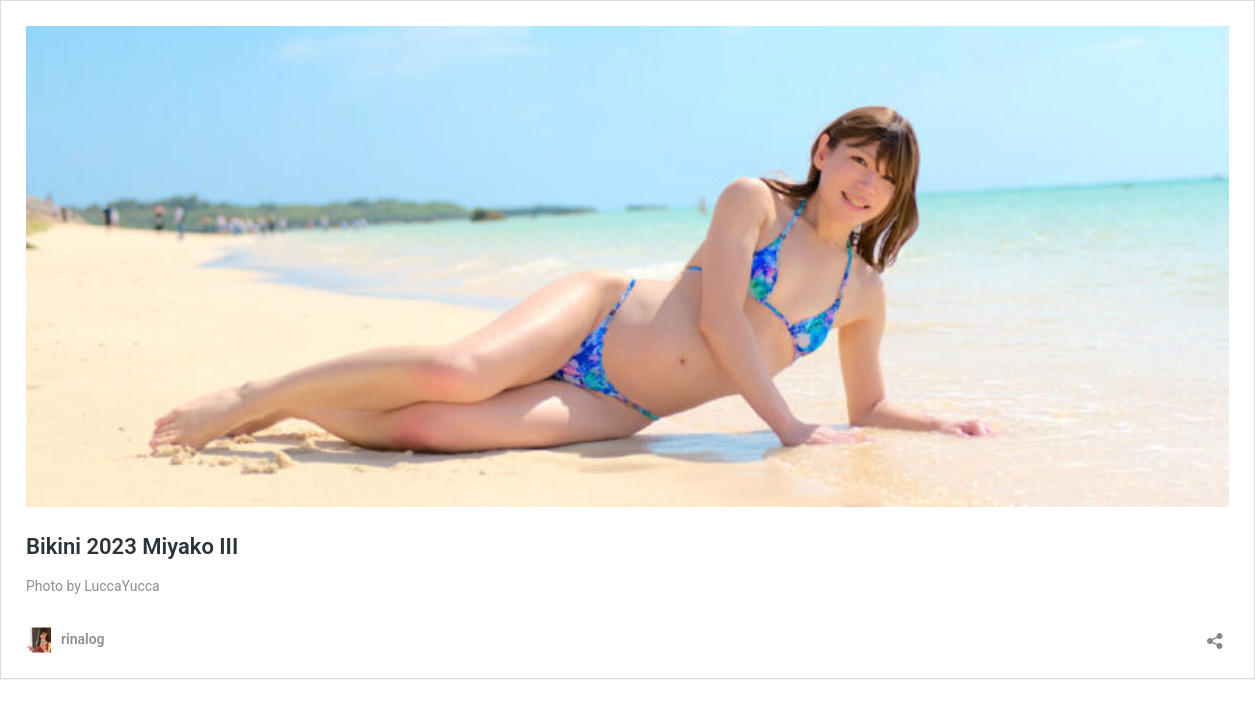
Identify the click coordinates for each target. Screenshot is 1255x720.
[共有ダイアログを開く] (1215, 634)
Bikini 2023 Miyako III (132, 546)
